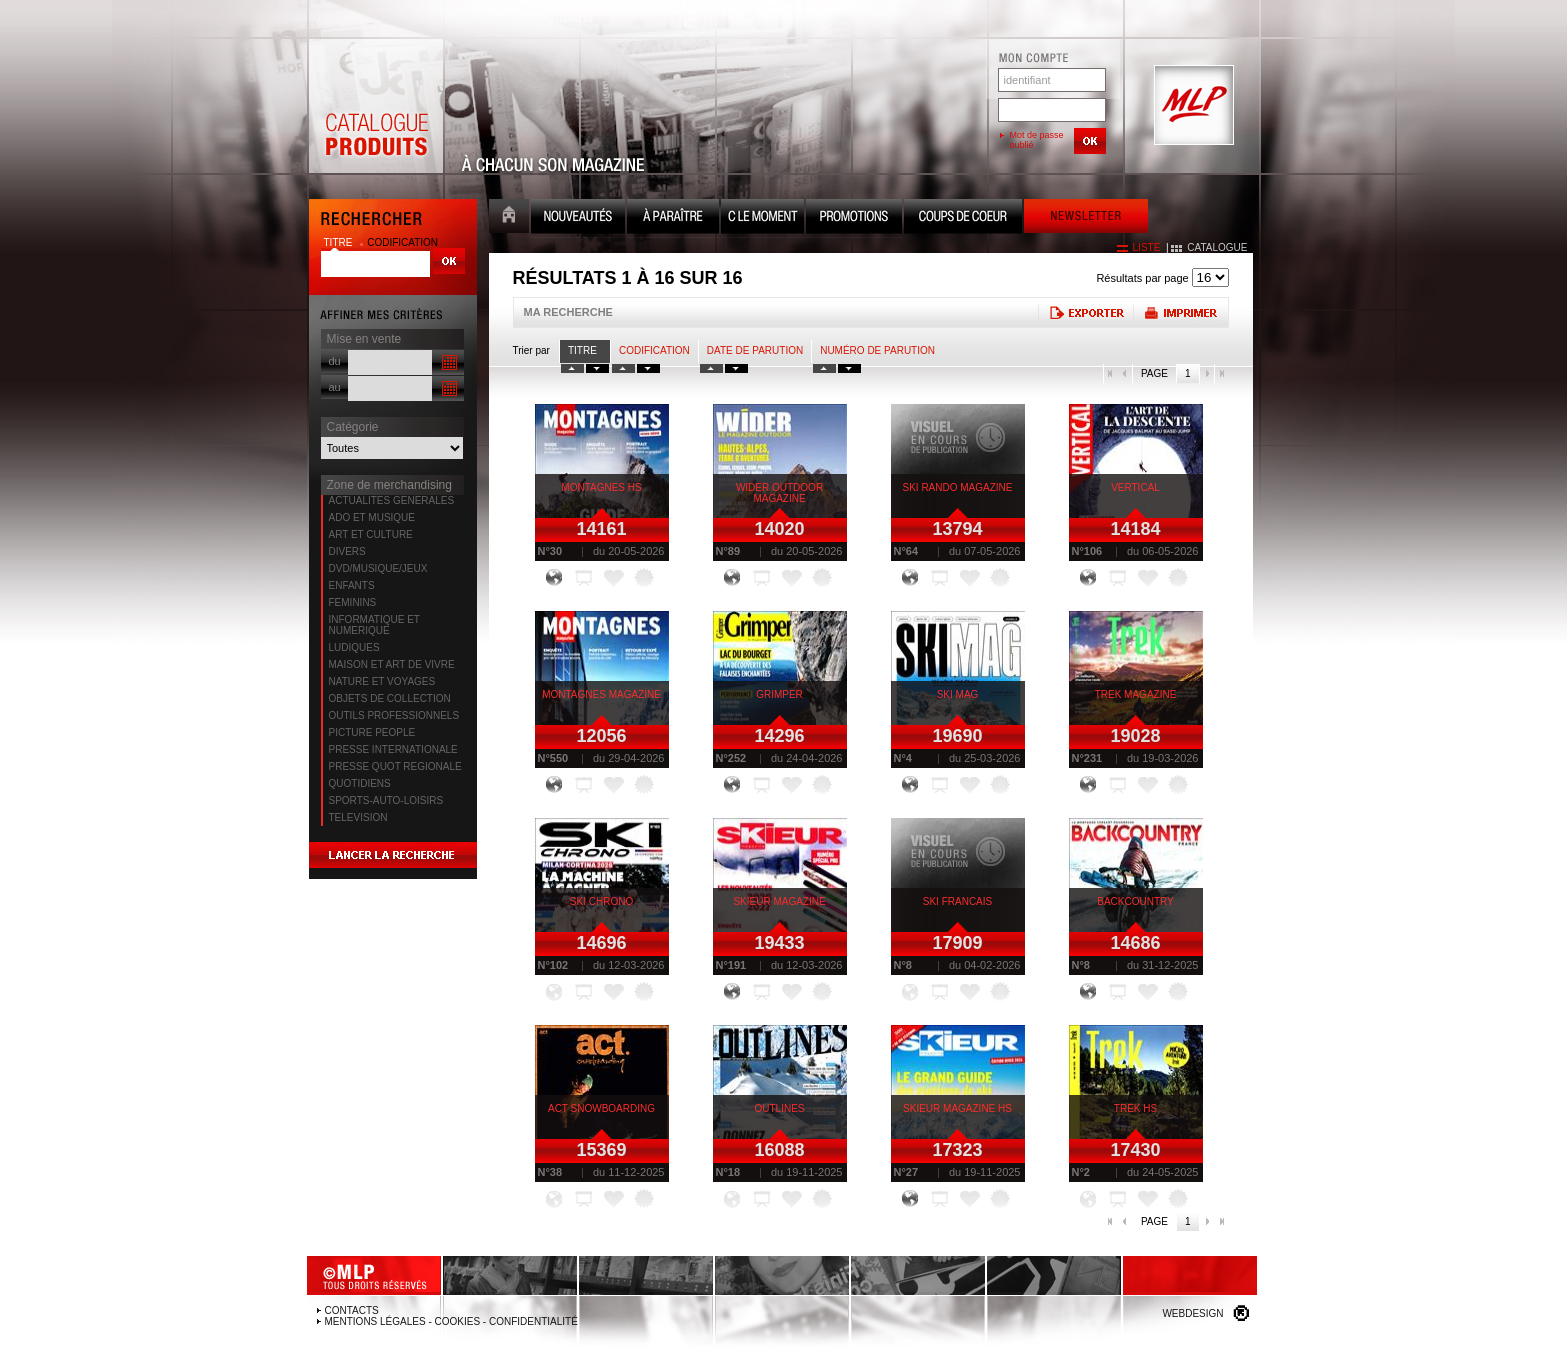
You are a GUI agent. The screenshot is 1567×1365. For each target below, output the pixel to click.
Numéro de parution (877, 350)
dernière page (1221, 374)
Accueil (509, 218)
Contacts (352, 1310)
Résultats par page (1142, 278)
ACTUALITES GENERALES (392, 500)
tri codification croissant (623, 368)
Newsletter (1086, 218)
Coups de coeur (963, 218)
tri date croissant (711, 368)
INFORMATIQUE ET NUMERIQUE (374, 625)
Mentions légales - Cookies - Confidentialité (451, 1321)
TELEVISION (358, 817)
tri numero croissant (824, 368)
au (335, 387)
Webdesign (1192, 1313)
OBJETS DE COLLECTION (390, 698)
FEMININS (353, 602)
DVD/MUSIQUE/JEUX (378, 568)
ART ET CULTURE (371, 534)
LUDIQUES (354, 647)
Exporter (1085, 312)
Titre (582, 350)
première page (1110, 374)
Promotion (854, 218)
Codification (654, 350)
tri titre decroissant (597, 368)
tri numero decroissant (849, 368)
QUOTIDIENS (360, 783)
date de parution (755, 350)
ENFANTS (352, 585)
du (335, 361)
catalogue (1217, 247)
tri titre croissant (572, 368)
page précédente (1125, 374)
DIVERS (347, 551)
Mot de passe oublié (1037, 140)
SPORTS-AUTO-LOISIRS (386, 800)
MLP (1192, 106)
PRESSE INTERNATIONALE (393, 749)
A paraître (673, 218)
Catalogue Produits (376, 106)
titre (340, 242)
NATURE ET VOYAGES (382, 681)
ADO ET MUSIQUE (372, 517)
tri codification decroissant (648, 368)
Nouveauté (578, 218)
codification (402, 242)
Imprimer (1180, 312)
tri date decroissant (736, 368)
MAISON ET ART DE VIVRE (392, 664)
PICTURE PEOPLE (372, 732)
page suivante (1206, 374)
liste (1147, 247)
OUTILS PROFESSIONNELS (394, 715)
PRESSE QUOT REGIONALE (395, 766)
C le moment (762, 218)
